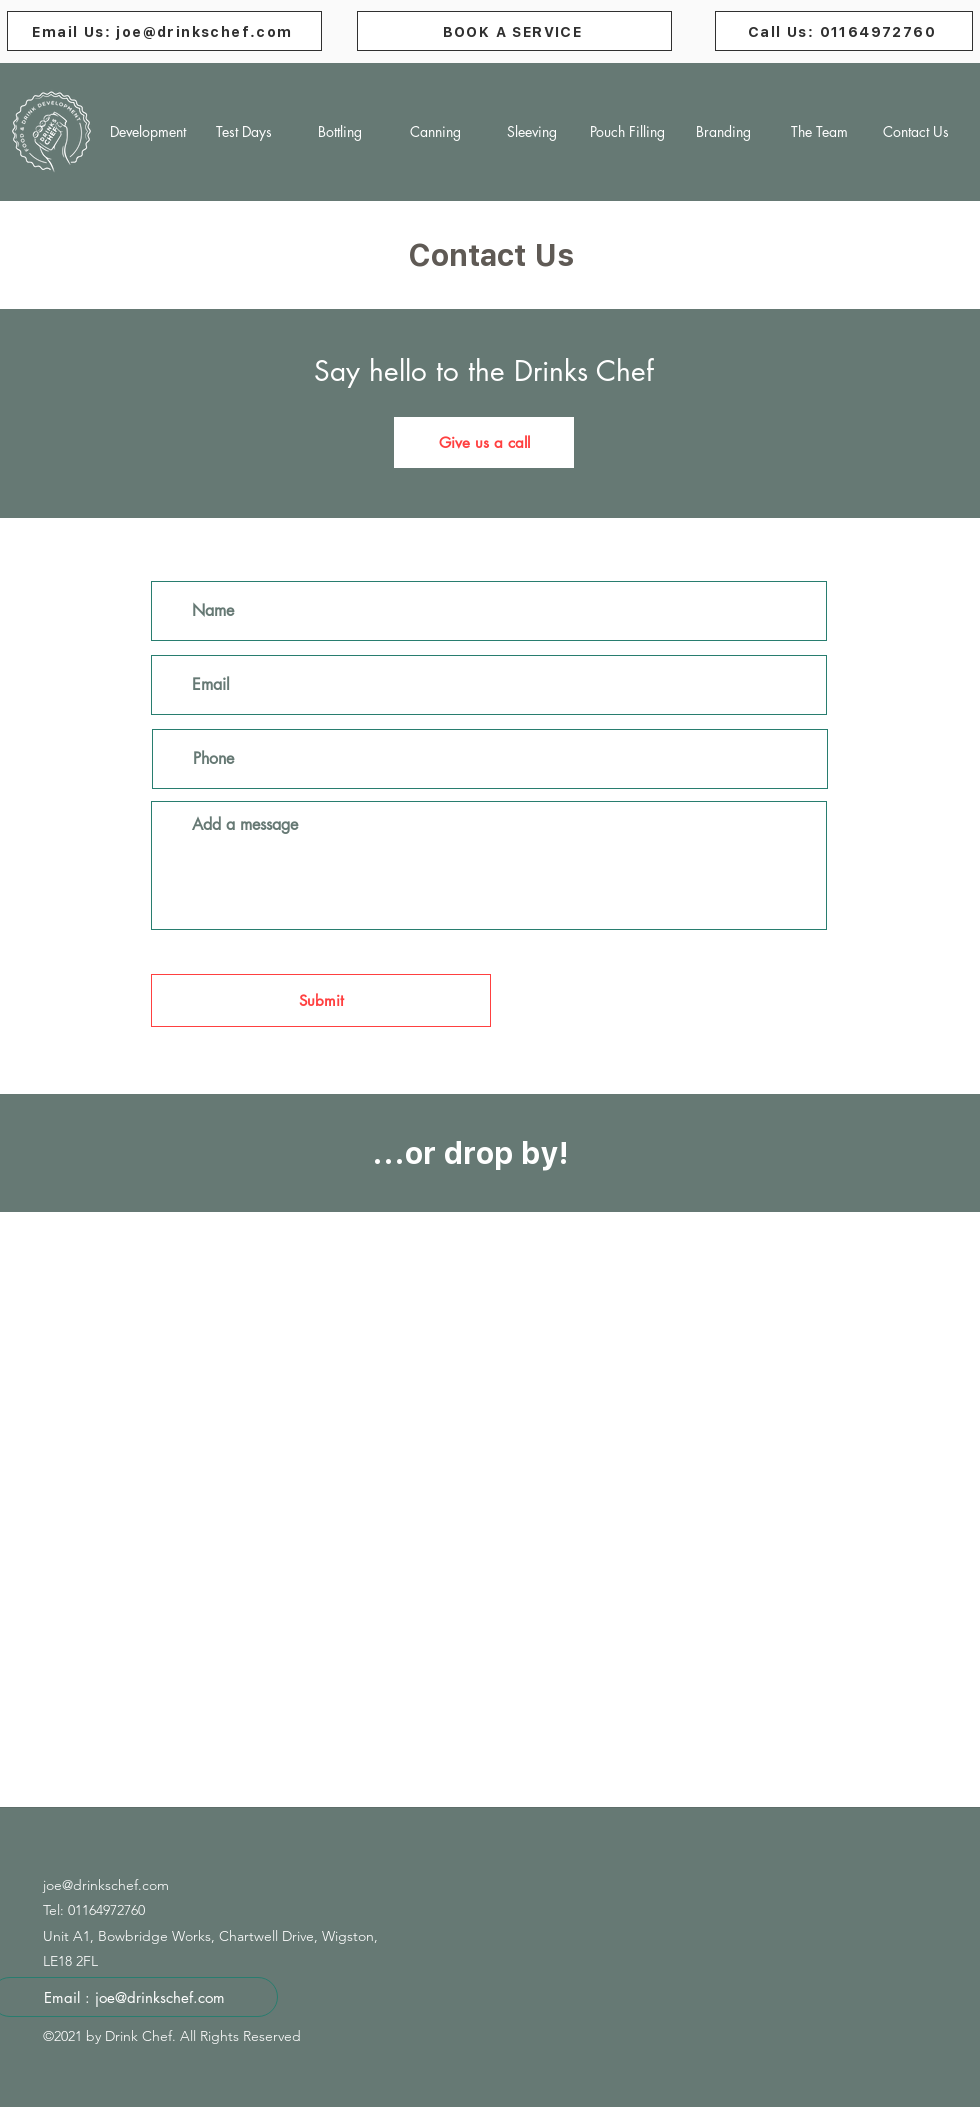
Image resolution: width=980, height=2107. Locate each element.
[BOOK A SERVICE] (514, 31)
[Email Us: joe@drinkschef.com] (164, 31)
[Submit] (321, 1000)
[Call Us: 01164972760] (844, 31)
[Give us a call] (484, 442)
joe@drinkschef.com (106, 1885)
